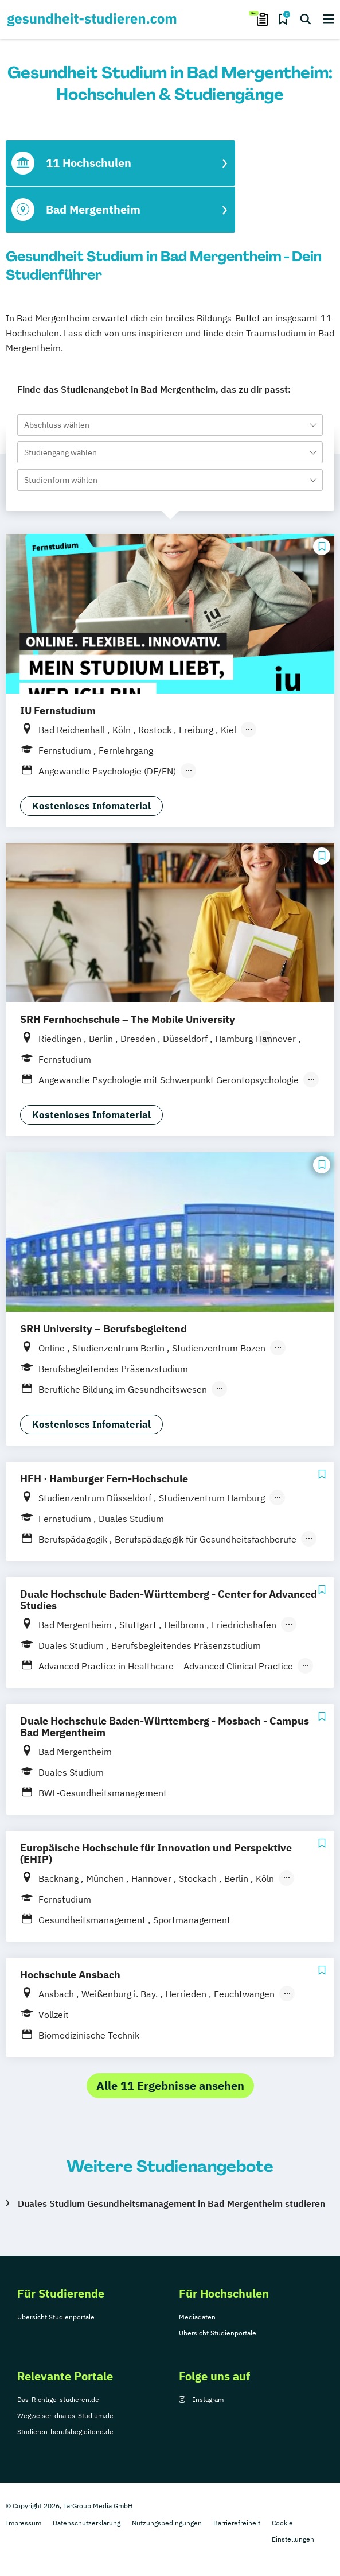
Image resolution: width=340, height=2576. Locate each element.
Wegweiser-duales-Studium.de (65, 2415)
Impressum (23, 2523)
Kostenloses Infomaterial (91, 806)
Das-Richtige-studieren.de (58, 2399)
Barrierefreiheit (236, 2523)
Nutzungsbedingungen (167, 2523)
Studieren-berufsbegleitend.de (65, 2431)
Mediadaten (197, 2316)
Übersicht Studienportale (56, 2316)
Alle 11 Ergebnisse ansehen (170, 2085)
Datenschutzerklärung (86, 2523)
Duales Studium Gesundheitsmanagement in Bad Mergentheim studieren (171, 2203)
